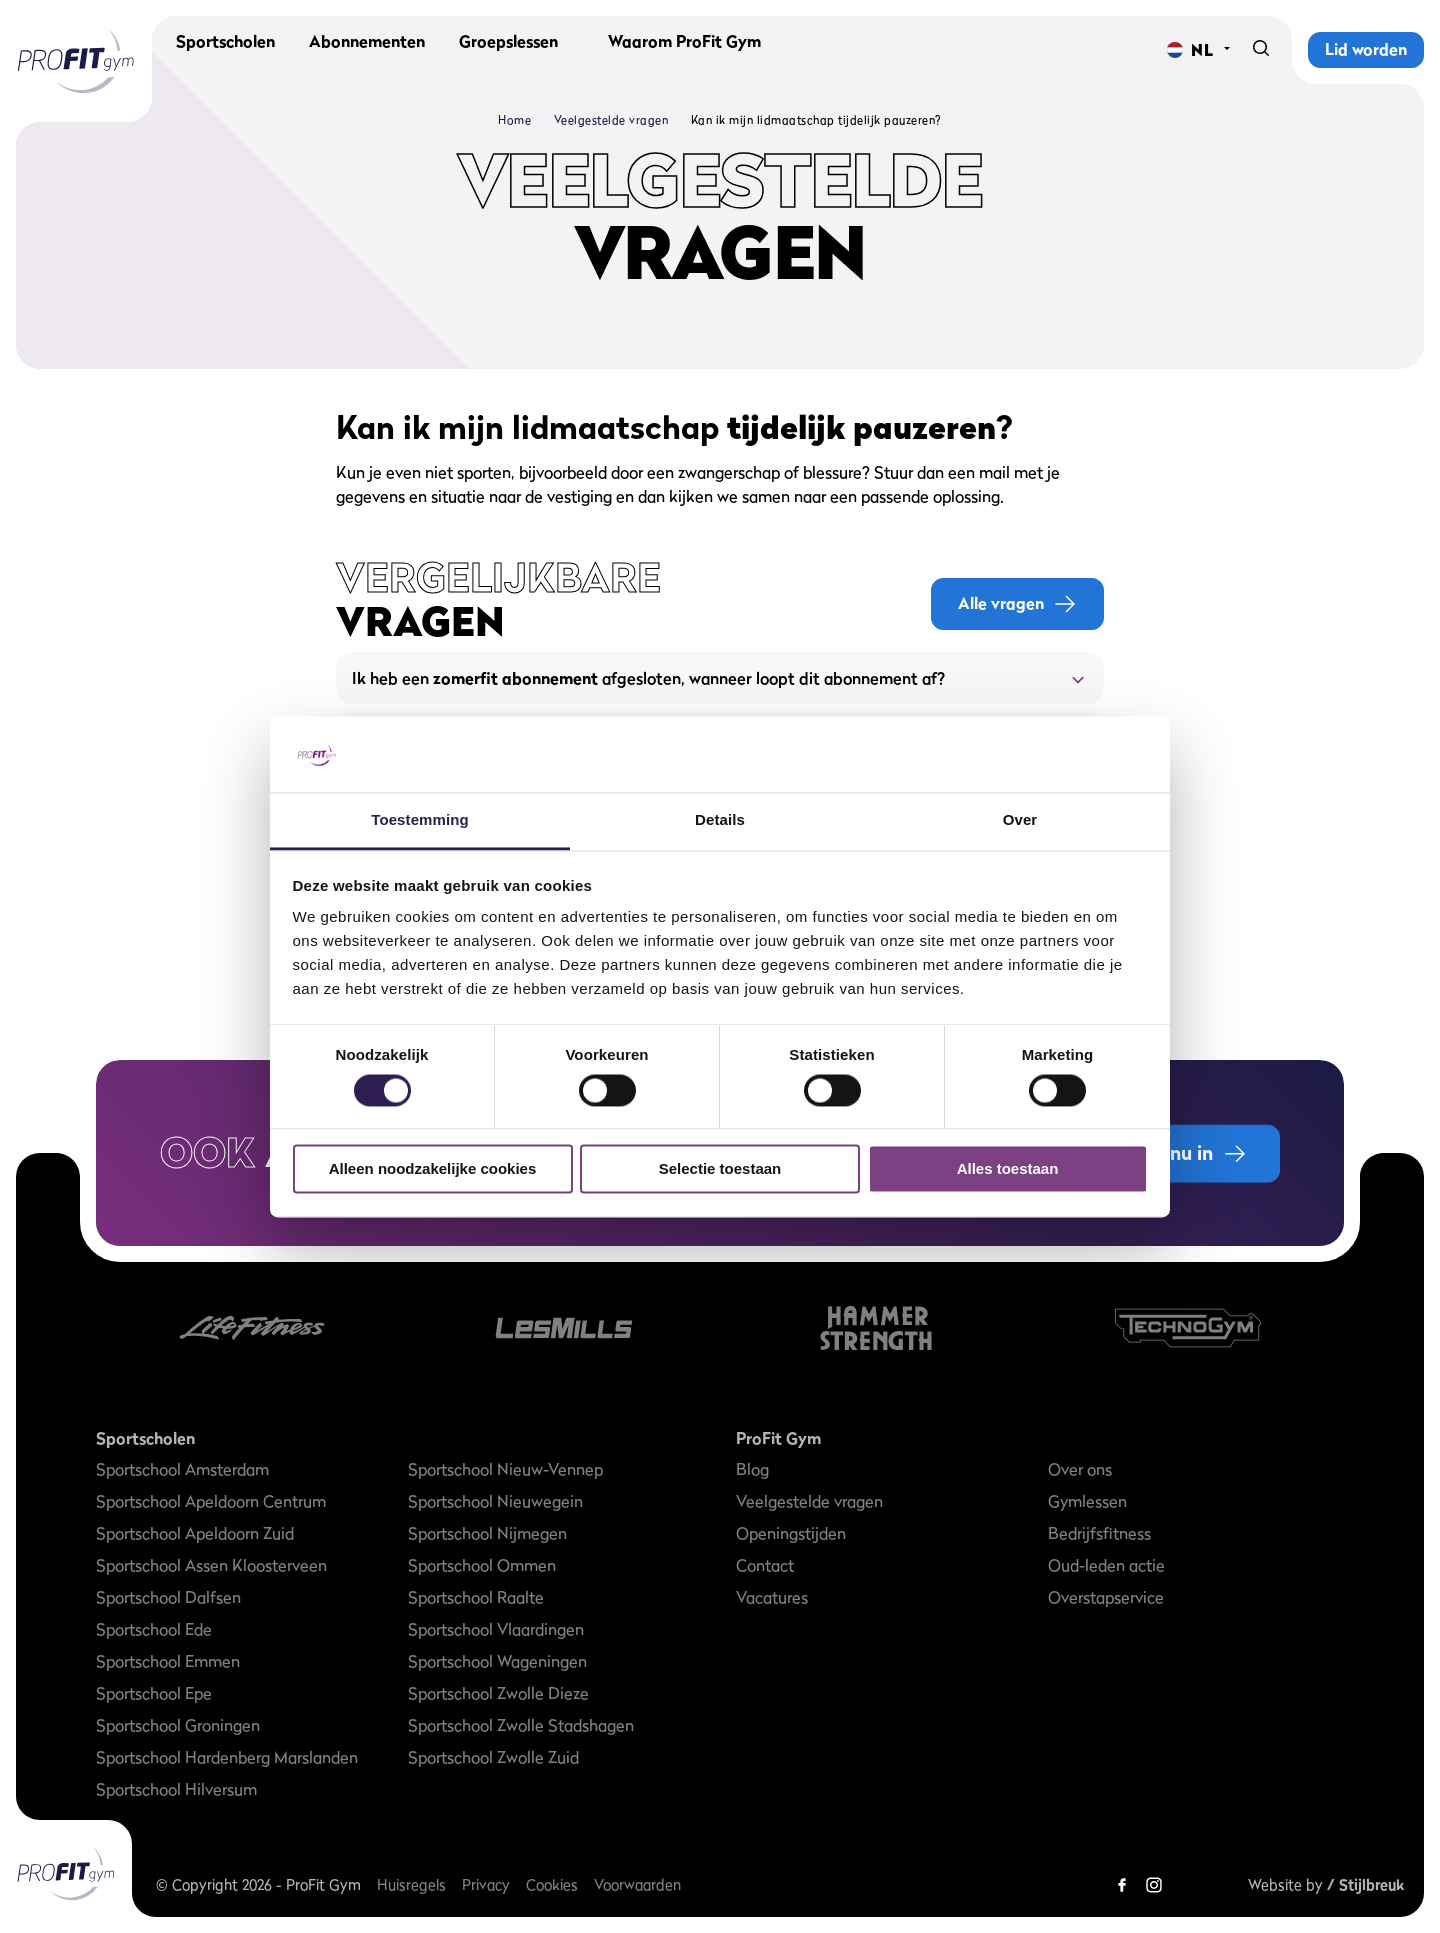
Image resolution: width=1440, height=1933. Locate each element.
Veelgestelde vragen (611, 120)
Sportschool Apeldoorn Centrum (211, 1501)
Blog (752, 1469)
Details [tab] (720, 820)
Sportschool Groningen (178, 1725)
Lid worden (1366, 49)
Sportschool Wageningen (497, 1661)
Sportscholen (225, 50)
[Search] (1261, 50)
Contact (765, 1565)
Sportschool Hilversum (176, 1789)
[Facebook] (1122, 1885)
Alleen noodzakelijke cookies (433, 1169)
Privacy (486, 1884)
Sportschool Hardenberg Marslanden (227, 1757)
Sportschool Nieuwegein (495, 1501)
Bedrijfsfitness (1099, 1533)
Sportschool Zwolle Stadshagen (521, 1725)
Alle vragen (1018, 603)
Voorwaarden (637, 1884)
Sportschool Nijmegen (487, 1533)
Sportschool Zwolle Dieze (498, 1693)
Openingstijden (791, 1533)
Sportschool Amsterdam (182, 1469)
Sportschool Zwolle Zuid (493, 1757)
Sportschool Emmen (168, 1661)
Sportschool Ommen (482, 1565)
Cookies (552, 1884)
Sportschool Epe (154, 1693)
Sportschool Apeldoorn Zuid (195, 1533)
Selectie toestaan (720, 1169)
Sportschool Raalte (476, 1597)
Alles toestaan (1008, 1169)
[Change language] (1190, 50)
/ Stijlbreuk (1365, 1884)
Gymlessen (1087, 1501)
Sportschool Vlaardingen (496, 1629)
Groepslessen (508, 50)
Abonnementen (367, 50)
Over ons (1080, 1469)
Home (514, 120)
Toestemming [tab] (420, 820)
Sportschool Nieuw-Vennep (505, 1469)
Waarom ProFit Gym (684, 50)
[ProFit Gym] (76, 61)
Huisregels (411, 1884)
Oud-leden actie (1106, 1565)
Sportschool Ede (154, 1629)
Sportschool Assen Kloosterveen (211, 1565)
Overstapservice (1106, 1597)
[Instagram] (1154, 1885)
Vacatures (772, 1597)
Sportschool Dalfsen (168, 1597)
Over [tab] (1020, 820)
